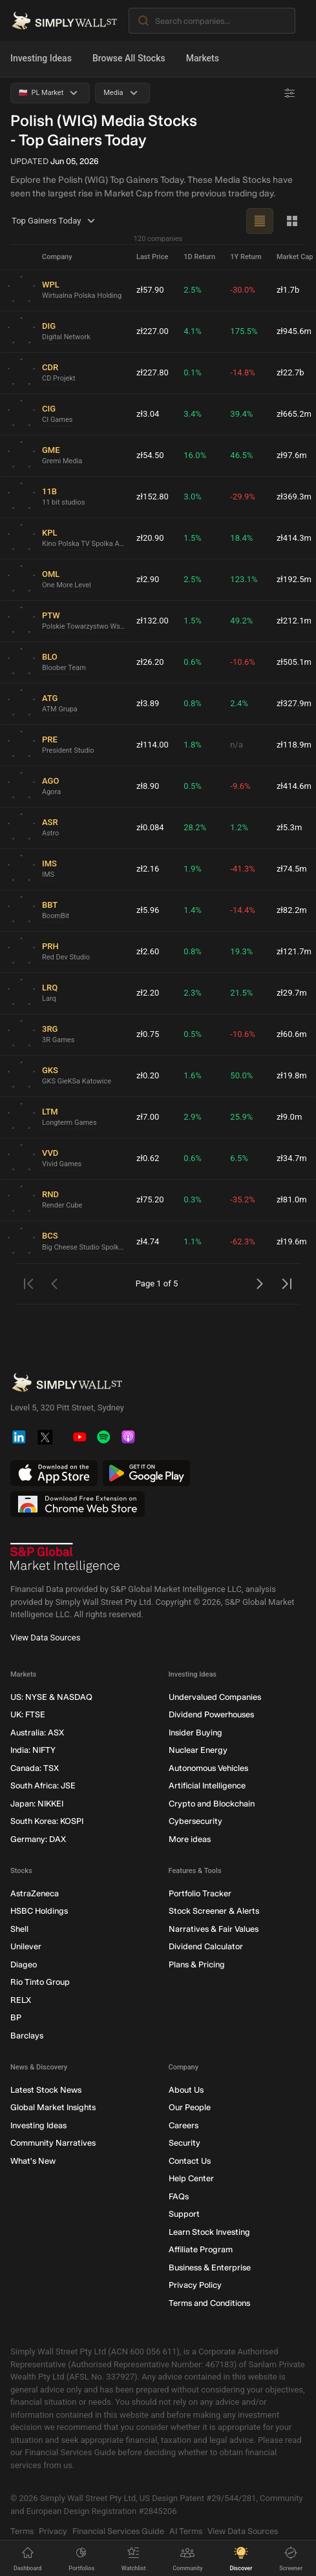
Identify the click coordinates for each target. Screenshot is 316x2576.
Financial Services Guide (118, 2531)
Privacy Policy (195, 2285)
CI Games (57, 419)
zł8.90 (147, 786)
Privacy (53, 2531)
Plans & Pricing (197, 1964)
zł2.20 (147, 993)
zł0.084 (150, 827)
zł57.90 (150, 290)
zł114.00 (152, 744)
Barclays (26, 2035)
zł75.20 (150, 1199)
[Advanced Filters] (289, 93)
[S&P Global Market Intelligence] (65, 1558)
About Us (186, 2090)
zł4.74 (147, 1241)
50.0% (241, 1075)
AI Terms (185, 2531)
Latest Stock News (45, 2090)
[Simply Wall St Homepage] (64, 20)
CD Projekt (59, 378)
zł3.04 (147, 414)
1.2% (239, 827)
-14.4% (242, 910)
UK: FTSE (27, 1714)
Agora (51, 792)
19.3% (241, 951)
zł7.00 (147, 1117)
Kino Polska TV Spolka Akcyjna (84, 543)
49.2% (241, 620)
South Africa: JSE (43, 1785)
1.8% (193, 744)
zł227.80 (152, 372)
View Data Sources (45, 1637)
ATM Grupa (60, 709)
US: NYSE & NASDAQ (51, 1697)
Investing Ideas (41, 58)
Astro (50, 833)
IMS (48, 874)
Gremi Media (62, 461)
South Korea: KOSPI (46, 1821)
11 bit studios (63, 502)
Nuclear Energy (198, 1750)
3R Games (58, 1040)
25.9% (241, 1117)
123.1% (243, 579)
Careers (183, 2125)
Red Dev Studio (66, 957)
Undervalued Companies (215, 1697)
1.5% (193, 538)
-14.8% (242, 372)
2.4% (239, 703)
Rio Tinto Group (40, 1982)
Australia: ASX (37, 1732)
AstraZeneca (34, 1893)
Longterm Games (69, 1122)
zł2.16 (147, 869)
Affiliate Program (201, 2249)
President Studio (68, 750)
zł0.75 (147, 1034)
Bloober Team (64, 668)
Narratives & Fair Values (213, 1929)
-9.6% (240, 786)
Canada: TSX (34, 1768)
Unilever (25, 1946)
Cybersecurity (195, 1821)
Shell (19, 1929)
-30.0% (242, 290)
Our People (190, 2107)
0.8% (193, 703)
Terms (22, 2531)
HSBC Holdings (39, 1911)
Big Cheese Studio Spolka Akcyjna (84, 1247)
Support (184, 2214)
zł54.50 (150, 455)
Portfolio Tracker (200, 1893)
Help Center (191, 2178)
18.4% (241, 538)
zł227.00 (152, 331)
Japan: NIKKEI (36, 1803)
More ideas (190, 1839)
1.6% (193, 1075)
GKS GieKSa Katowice (76, 1081)
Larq (49, 998)
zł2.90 (147, 579)
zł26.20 (150, 662)
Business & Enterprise (210, 2267)
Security (184, 2143)
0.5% (193, 786)
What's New (33, 2161)
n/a (236, 744)
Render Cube (62, 1205)
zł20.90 (150, 538)
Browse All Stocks (128, 58)
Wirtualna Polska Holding (81, 295)
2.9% (193, 1117)
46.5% (241, 455)
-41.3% (242, 869)
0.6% (193, 662)
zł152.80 (152, 496)
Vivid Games (61, 1164)
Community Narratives (53, 2143)
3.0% (193, 496)
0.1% (193, 372)
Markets (202, 58)
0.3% (193, 1199)
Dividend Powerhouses (211, 1714)
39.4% (241, 414)
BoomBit (55, 916)
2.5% (193, 290)
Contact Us (190, 2161)
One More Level (66, 585)
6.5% (239, 1158)
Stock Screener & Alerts (214, 1911)
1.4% (193, 910)
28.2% (195, 827)
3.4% (193, 414)
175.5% (243, 331)
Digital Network (66, 337)
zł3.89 (147, 703)
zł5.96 (147, 910)
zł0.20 (147, 1075)
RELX (20, 2000)
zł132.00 (152, 620)
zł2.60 (147, 951)
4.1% (193, 331)
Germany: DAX (38, 1839)
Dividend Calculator (206, 1946)
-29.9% (242, 496)
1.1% (193, 1241)
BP (15, 2017)
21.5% (241, 993)
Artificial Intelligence (207, 1785)
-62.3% (242, 1241)
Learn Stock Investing (209, 2232)
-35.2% (242, 1199)
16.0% (195, 455)
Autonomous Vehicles (208, 1768)
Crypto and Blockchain (212, 1803)
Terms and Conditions (209, 2303)
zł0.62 (147, 1158)
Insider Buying (195, 1732)
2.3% (193, 993)
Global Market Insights (53, 2107)
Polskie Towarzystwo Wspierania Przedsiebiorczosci (84, 626)
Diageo (23, 1964)
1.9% (193, 869)
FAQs (179, 2196)
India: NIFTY (33, 1750)
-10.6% (242, 662)
